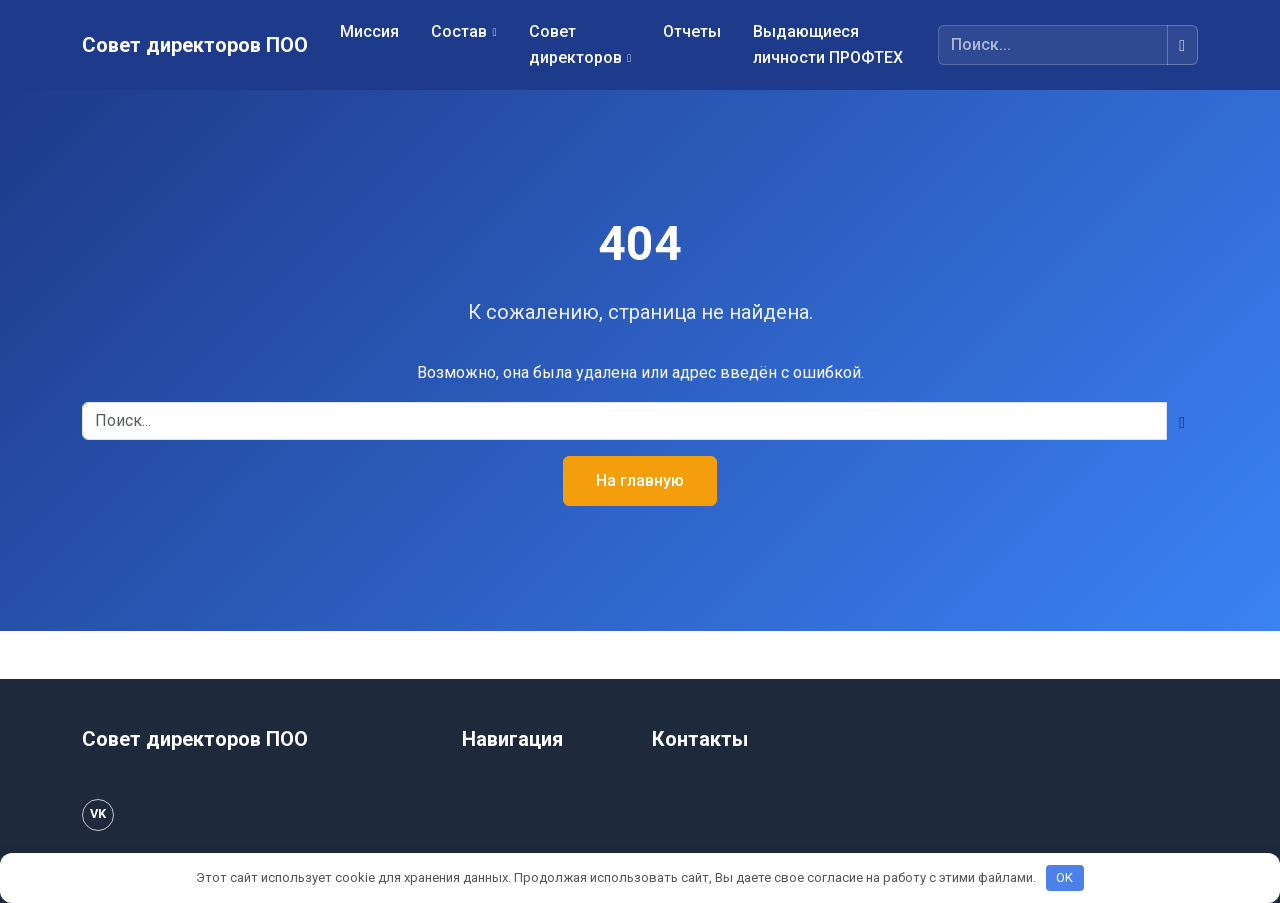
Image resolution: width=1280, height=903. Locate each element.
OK (1064, 877)
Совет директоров (575, 44)
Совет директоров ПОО (195, 45)
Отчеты (692, 31)
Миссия (369, 31)
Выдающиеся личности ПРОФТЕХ (828, 44)
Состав (459, 31)
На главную (640, 480)
